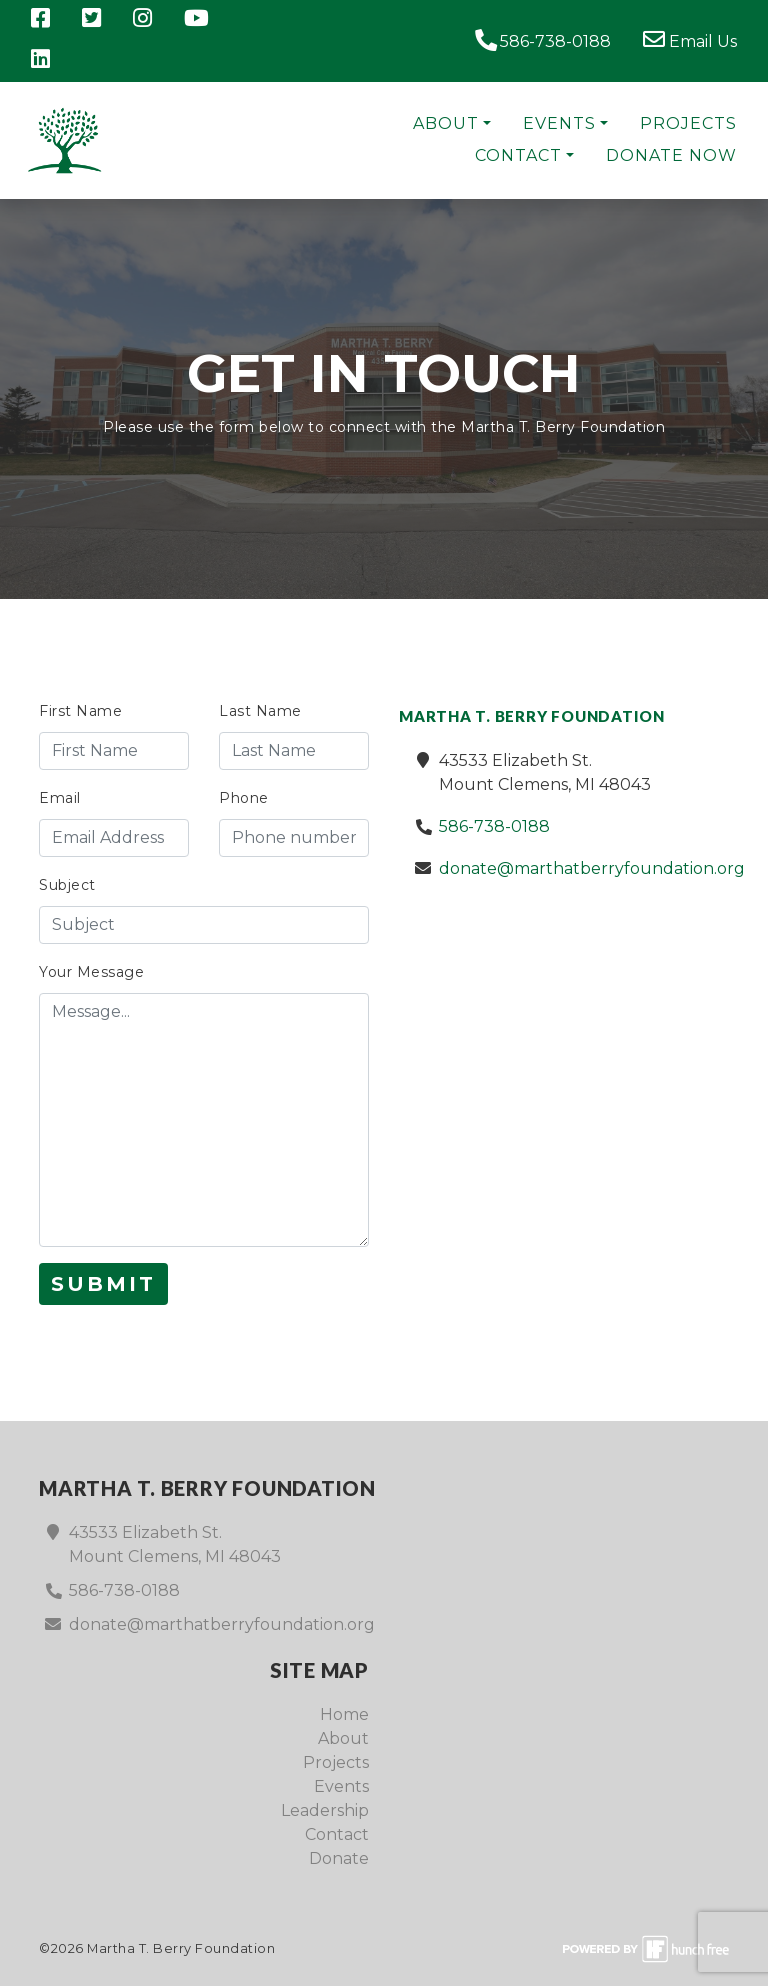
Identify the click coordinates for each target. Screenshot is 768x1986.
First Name (80, 711)
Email (60, 798)
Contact (518, 155)
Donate (339, 1858)
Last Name (260, 711)
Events (559, 123)
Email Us (690, 40)
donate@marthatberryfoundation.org (592, 868)
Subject (67, 885)
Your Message (91, 972)
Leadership (325, 1810)
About (446, 123)
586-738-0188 (542, 40)
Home (344, 1714)
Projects (688, 123)
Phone (244, 798)
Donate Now (671, 155)
